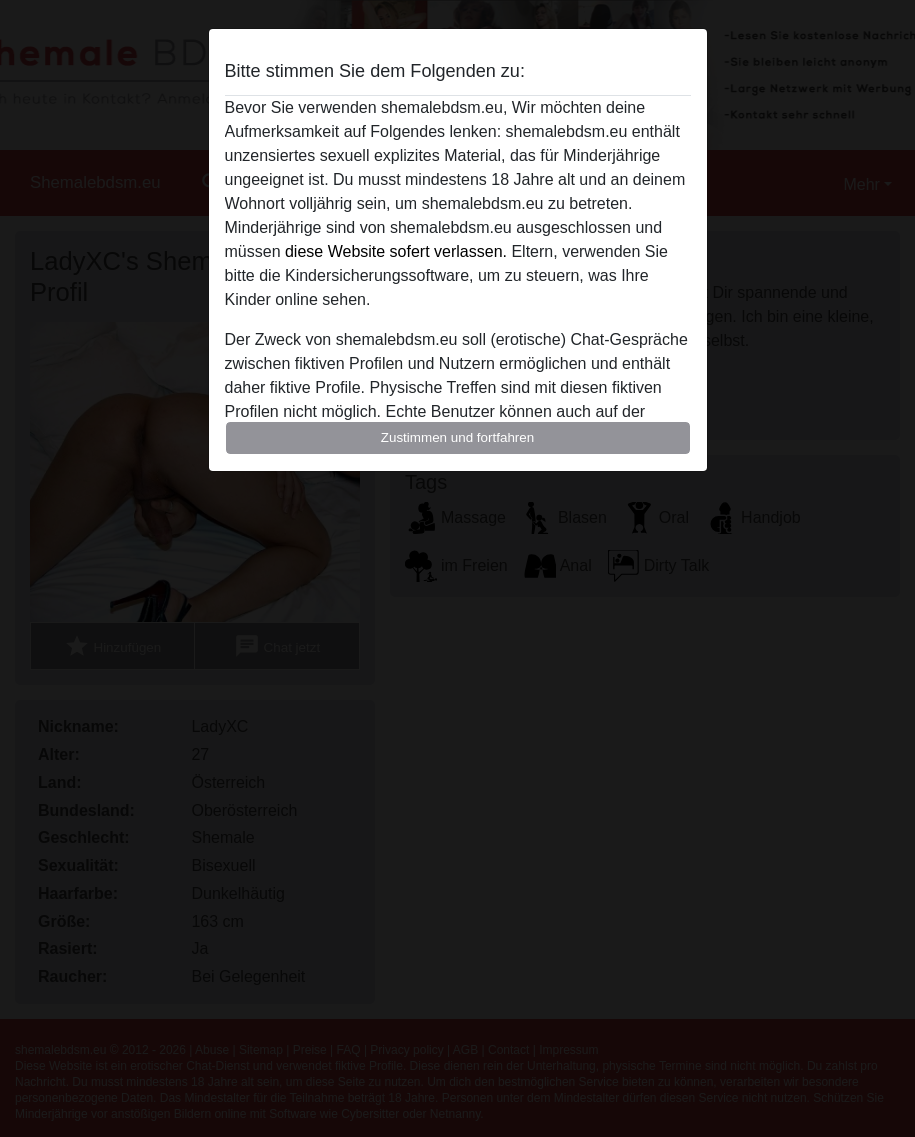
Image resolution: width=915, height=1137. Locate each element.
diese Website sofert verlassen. (396, 251)
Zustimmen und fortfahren (458, 437)
